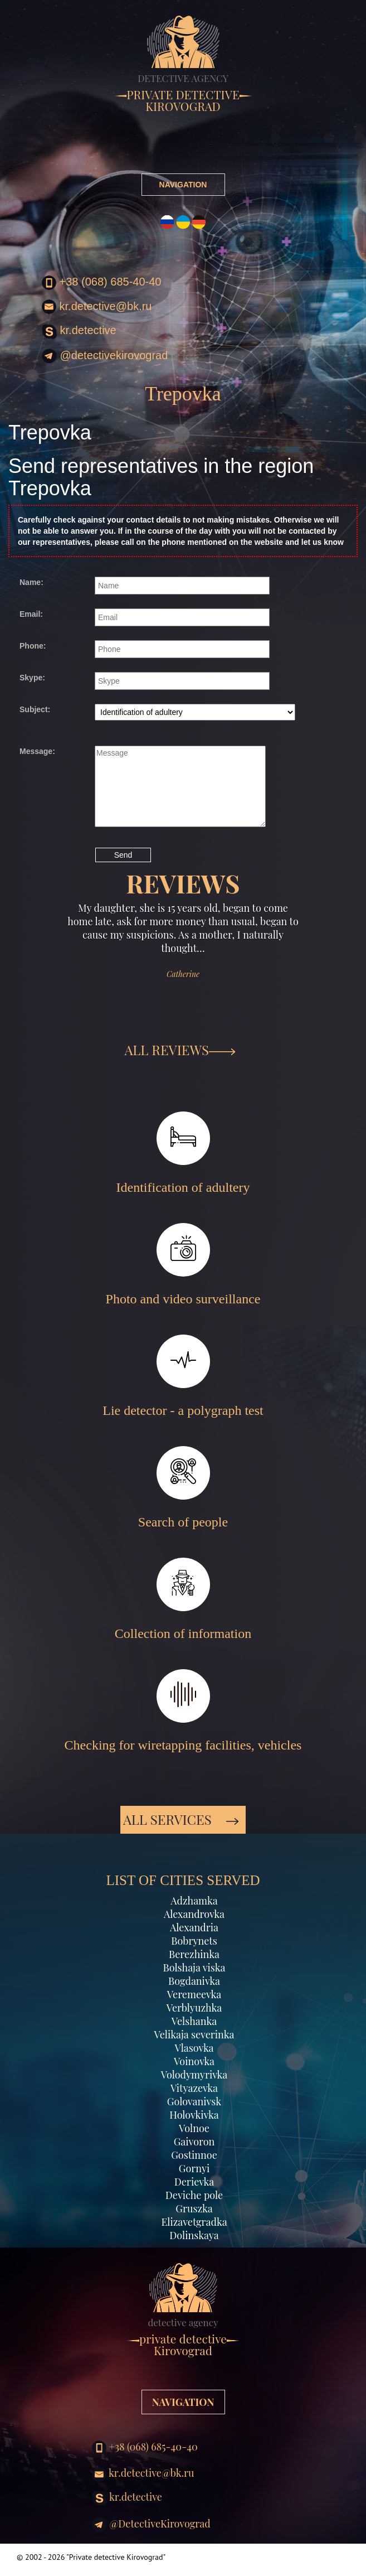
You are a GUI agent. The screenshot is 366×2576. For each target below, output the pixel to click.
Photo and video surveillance (183, 1264)
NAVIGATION (183, 184)
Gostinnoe (194, 2155)
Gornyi (194, 2168)
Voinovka (194, 2061)
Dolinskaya (193, 2235)
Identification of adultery (183, 1153)
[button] (42, 971)
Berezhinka (194, 1954)
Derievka (194, 2181)
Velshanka (194, 2021)
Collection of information (183, 1599)
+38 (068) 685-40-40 (101, 283)
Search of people (183, 1487)
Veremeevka (194, 1994)
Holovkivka (193, 2114)
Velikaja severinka (194, 2034)
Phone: (32, 645)
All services (181, 1819)
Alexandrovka (194, 1914)
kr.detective (79, 331)
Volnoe (194, 2128)
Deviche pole (194, 2195)
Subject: (34, 709)
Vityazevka (194, 2088)
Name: (31, 582)
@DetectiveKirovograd (105, 356)
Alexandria (194, 1927)
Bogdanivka (194, 1981)
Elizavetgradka (194, 2222)
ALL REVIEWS (180, 1050)
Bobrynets (194, 1940)
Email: (31, 614)
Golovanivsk (194, 2101)
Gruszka (193, 2208)
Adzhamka (194, 1900)
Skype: (32, 677)
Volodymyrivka (194, 2074)
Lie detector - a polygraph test (183, 1376)
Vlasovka (193, 2048)
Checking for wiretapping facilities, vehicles (183, 1710)
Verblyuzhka (194, 2007)
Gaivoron (194, 2141)
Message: (37, 751)
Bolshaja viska (194, 1967)
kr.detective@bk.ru (97, 306)
